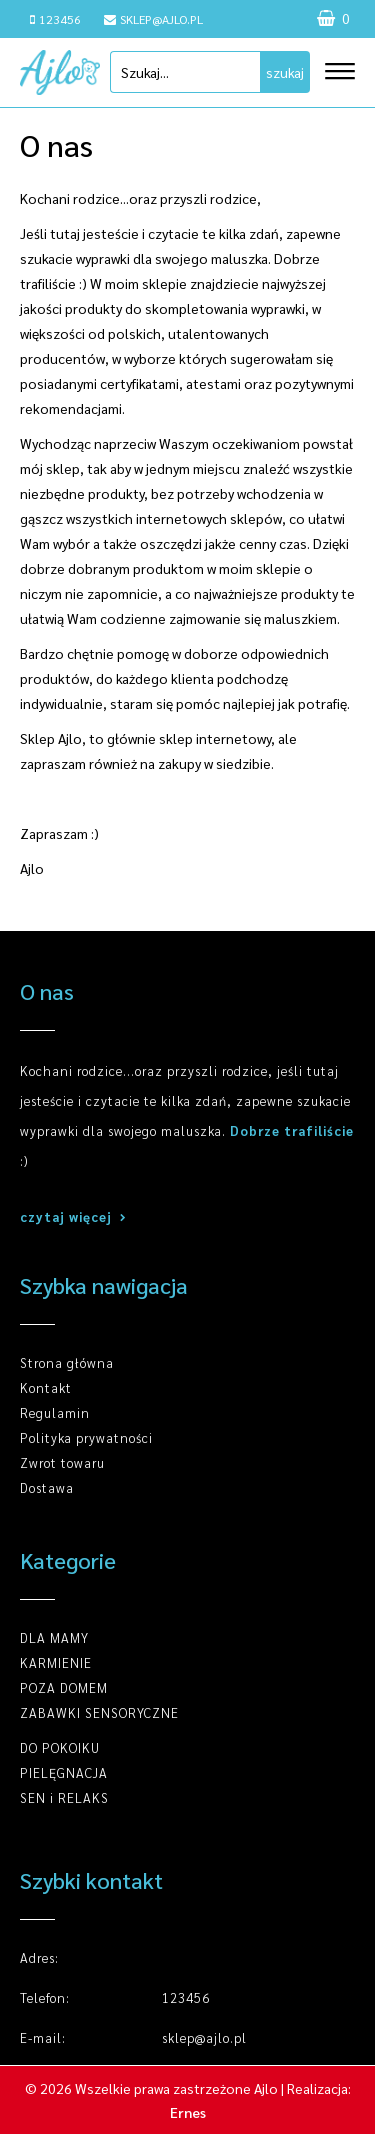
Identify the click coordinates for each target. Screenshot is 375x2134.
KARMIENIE (56, 1662)
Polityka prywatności (86, 1437)
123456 (55, 19)
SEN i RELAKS (64, 1797)
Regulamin (55, 1412)
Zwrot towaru (62, 1462)
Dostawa (47, 1487)
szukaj (285, 72)
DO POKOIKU (60, 1747)
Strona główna (67, 1362)
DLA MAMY (54, 1637)
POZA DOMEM (64, 1687)
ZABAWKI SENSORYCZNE (99, 1712)
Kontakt (46, 1387)
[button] (330, 64)
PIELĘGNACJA (64, 1772)
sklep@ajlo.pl (153, 19)
